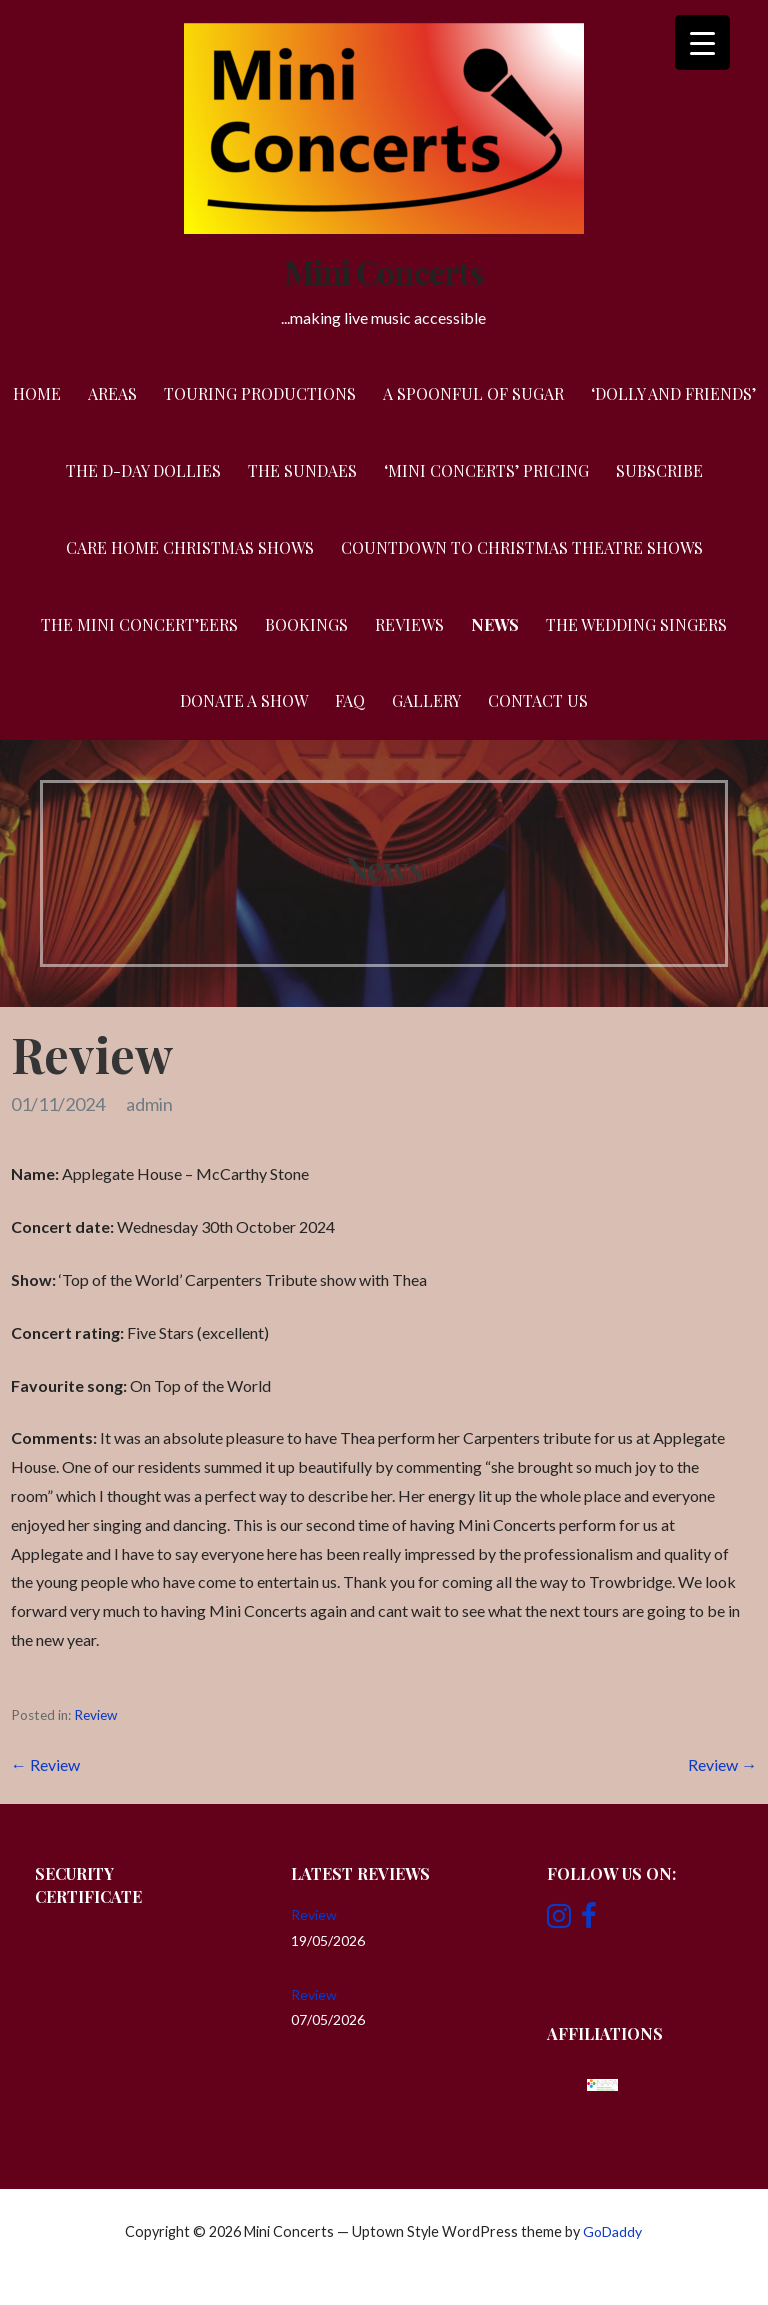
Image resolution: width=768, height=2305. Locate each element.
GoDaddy (612, 2231)
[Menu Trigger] (702, 42)
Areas (112, 393)
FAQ (350, 700)
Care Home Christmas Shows (190, 547)
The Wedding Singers (636, 624)
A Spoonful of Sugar (473, 393)
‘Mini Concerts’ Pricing (486, 470)
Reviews (409, 624)
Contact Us (538, 700)
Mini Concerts (384, 271)
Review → (722, 1764)
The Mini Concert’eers (139, 624)
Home (37, 393)
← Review (45, 1764)
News (495, 624)
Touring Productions (260, 393)
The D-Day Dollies (143, 470)
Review (95, 1715)
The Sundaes (302, 470)
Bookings (306, 624)
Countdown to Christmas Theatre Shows (522, 547)
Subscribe (659, 470)
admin (149, 1104)
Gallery (426, 700)
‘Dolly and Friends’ (673, 393)
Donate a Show (244, 700)
